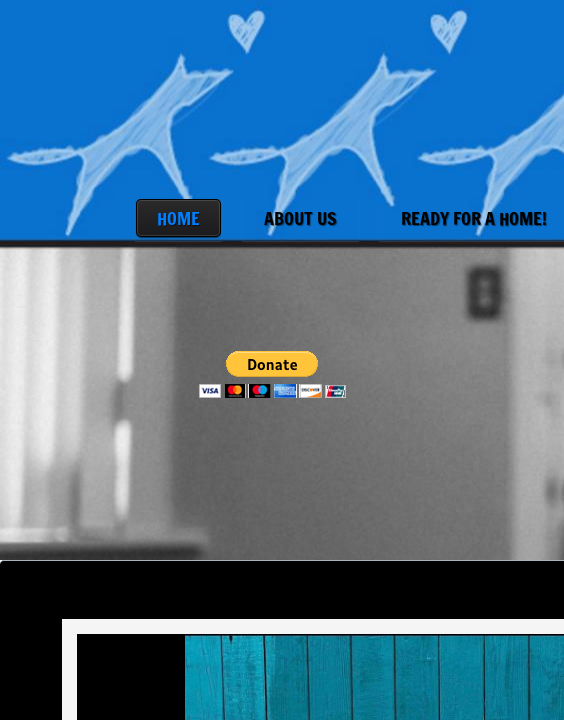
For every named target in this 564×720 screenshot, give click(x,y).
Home (178, 218)
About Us (300, 218)
